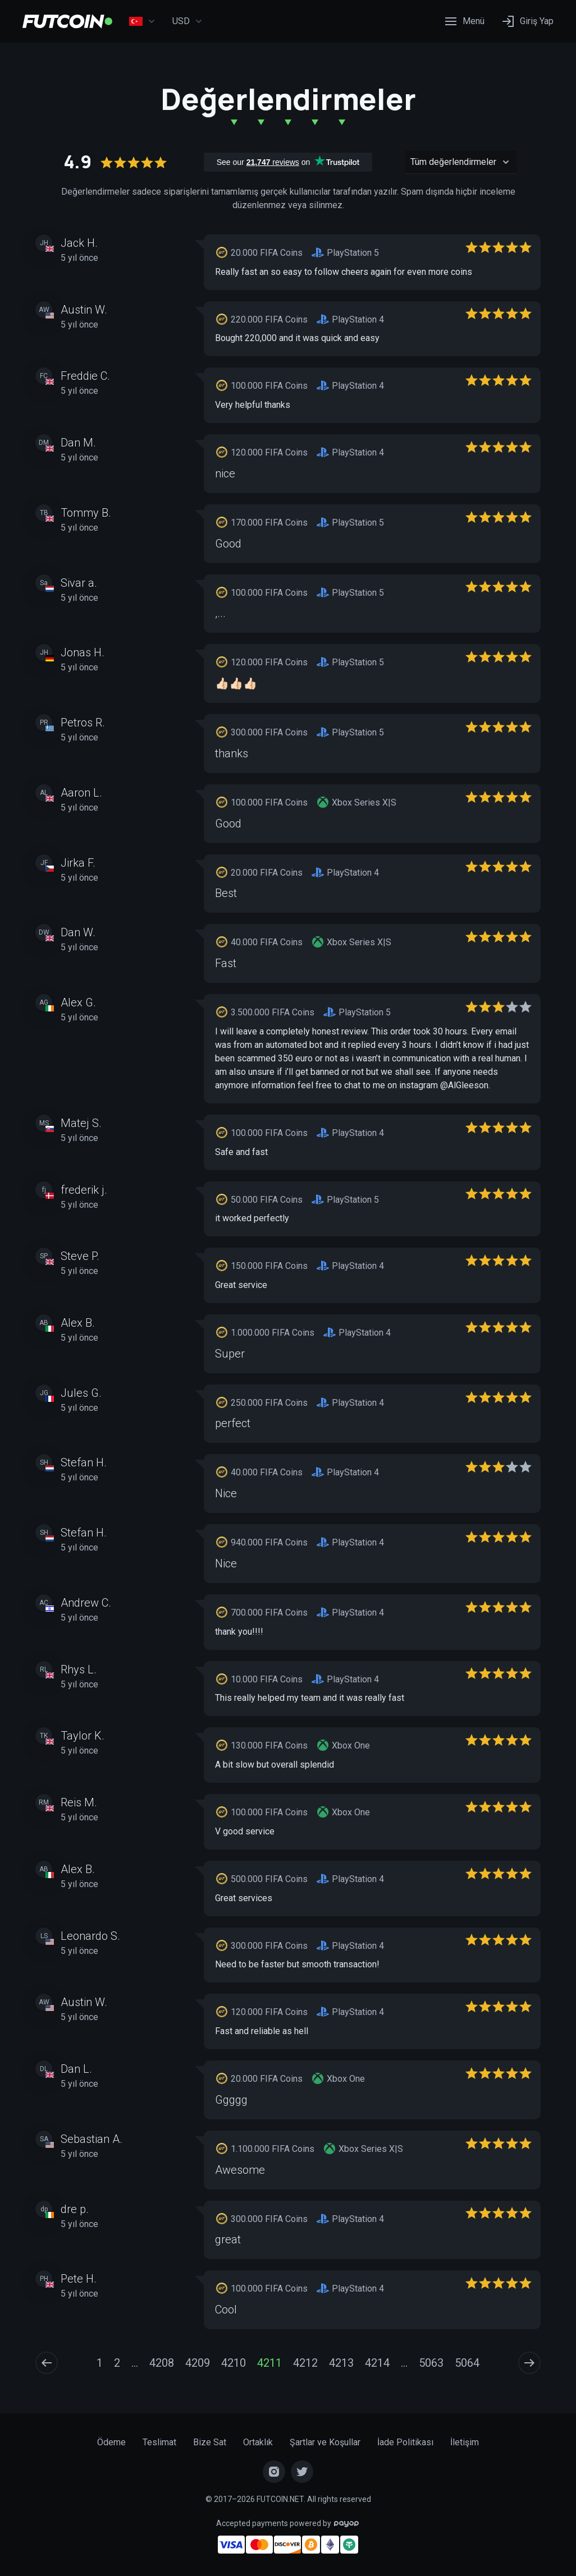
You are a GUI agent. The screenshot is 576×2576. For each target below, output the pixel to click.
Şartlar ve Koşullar (325, 2442)
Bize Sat (209, 2442)
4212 (305, 2363)
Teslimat (159, 2442)
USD (187, 21)
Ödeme (111, 2442)
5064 (467, 2363)
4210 (233, 2363)
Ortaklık (258, 2442)
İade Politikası (405, 2442)
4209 (197, 2363)
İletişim (464, 2442)
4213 (341, 2363)
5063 (431, 2363)
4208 (161, 2363)
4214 (377, 2363)
